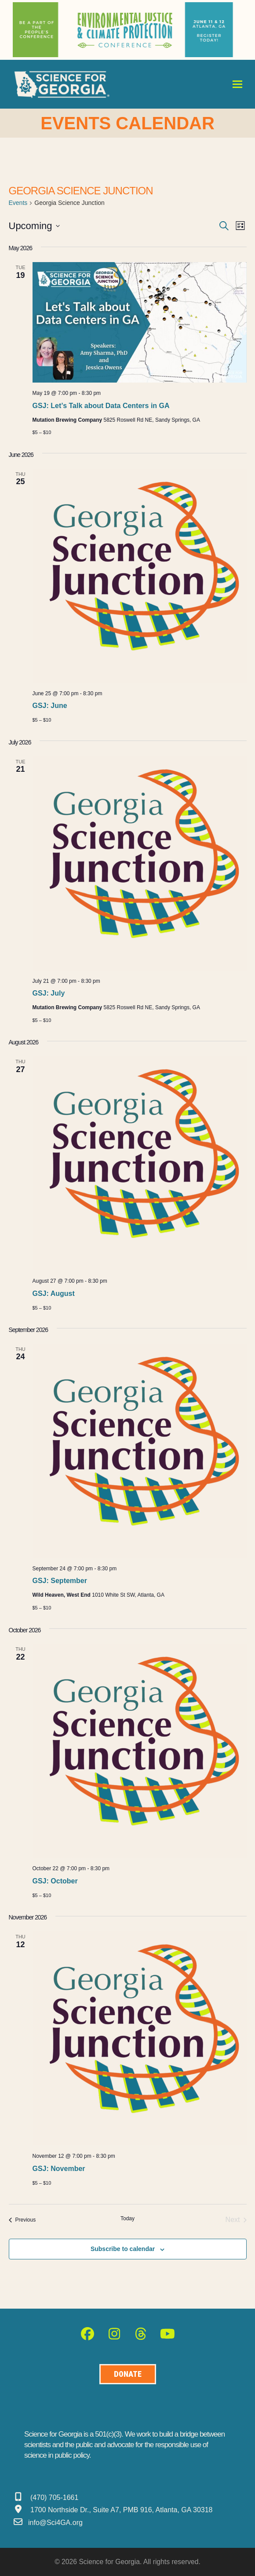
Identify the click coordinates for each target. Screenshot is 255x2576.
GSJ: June (50, 705)
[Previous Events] (22, 2220)
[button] (237, 84)
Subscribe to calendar (123, 2248)
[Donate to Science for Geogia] (127, 2374)
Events (18, 202)
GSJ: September (60, 1580)
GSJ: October (55, 1881)
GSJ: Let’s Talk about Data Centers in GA (101, 405)
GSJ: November (59, 2168)
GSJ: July (49, 993)
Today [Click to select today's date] (127, 2218)
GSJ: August (54, 1293)
